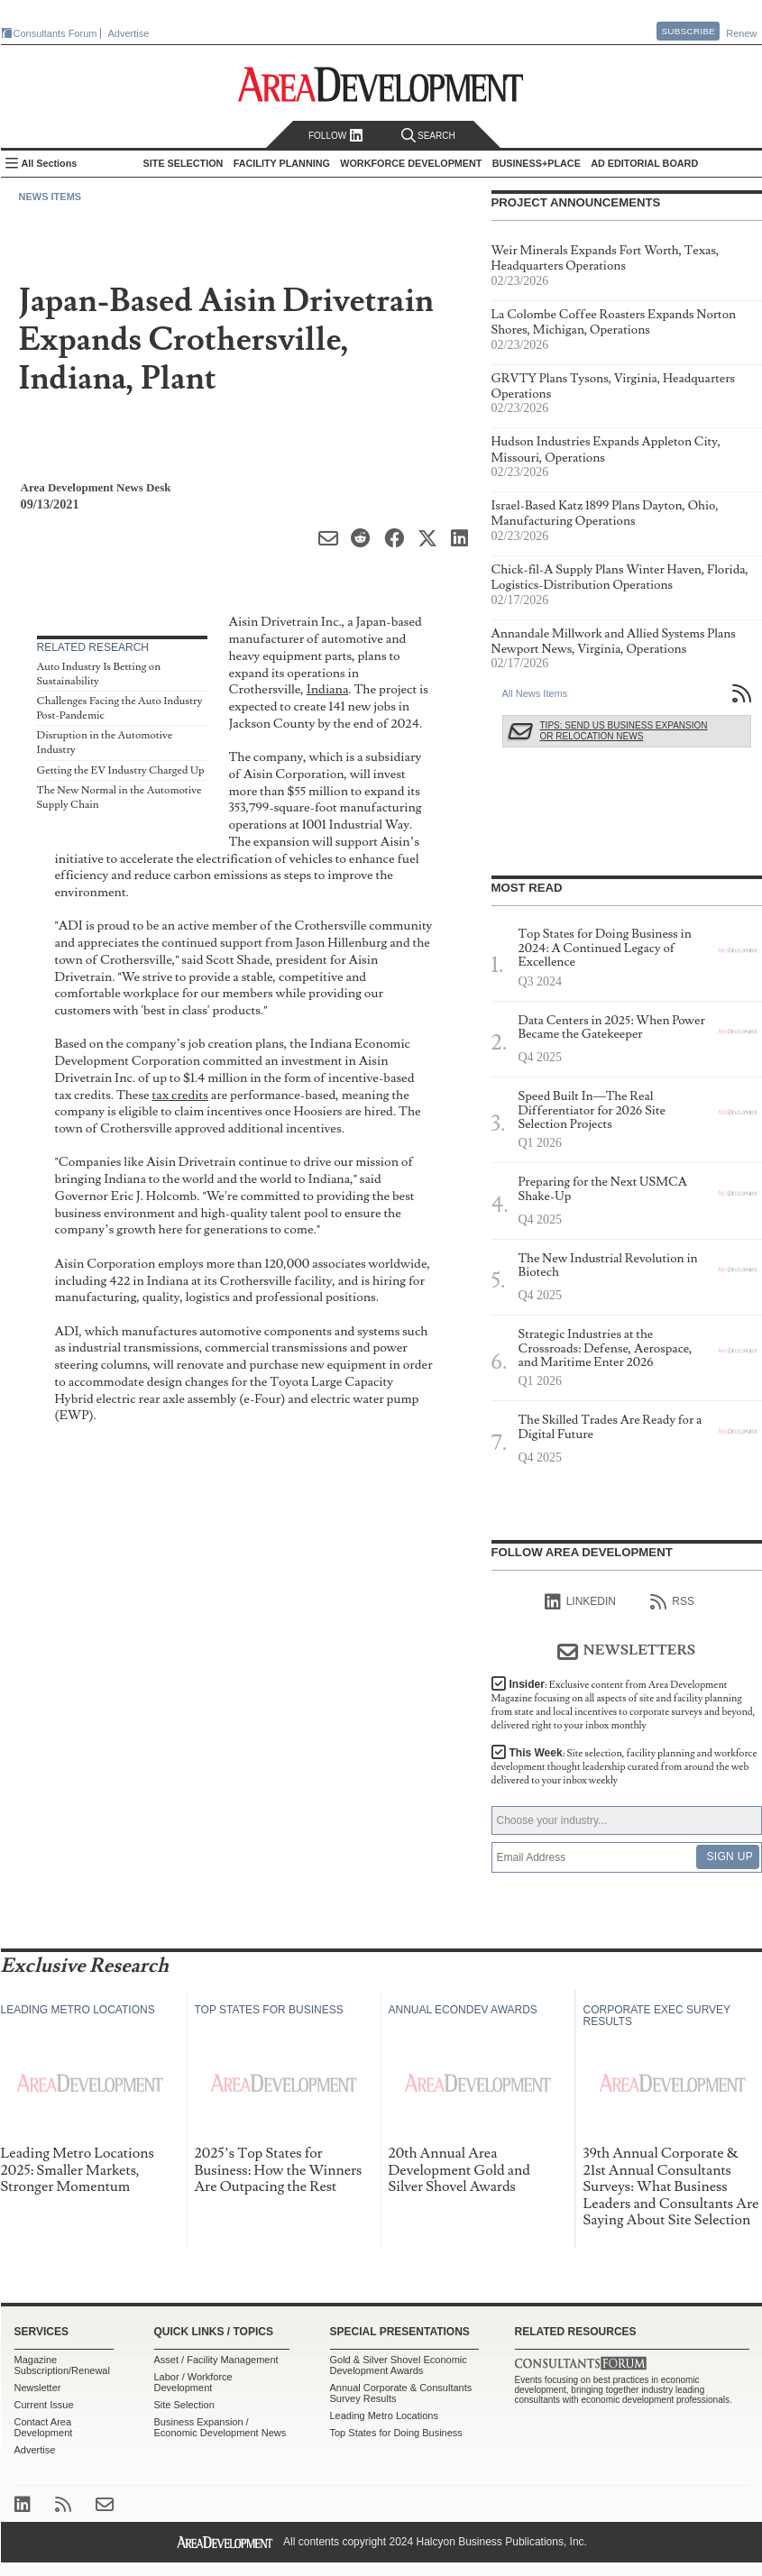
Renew (741, 33)
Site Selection (184, 2404)
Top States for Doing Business (396, 2432)
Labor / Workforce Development (193, 2382)
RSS (672, 1602)
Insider (623, 1705)
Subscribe (688, 31)
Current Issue (44, 2404)
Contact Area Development (43, 2427)
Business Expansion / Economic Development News (220, 2427)
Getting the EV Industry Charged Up (121, 770)
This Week (624, 1766)
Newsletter (37, 2387)
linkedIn (580, 1602)
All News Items (535, 693)
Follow (335, 136)
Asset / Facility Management (216, 2359)
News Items (50, 196)
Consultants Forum (55, 33)
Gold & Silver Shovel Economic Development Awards (398, 2365)
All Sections (50, 163)
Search (428, 136)
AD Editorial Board (644, 163)
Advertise (129, 33)
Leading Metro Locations (384, 2415)
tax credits (180, 1095)
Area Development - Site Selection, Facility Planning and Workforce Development (381, 84)
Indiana (328, 689)
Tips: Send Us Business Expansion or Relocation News (624, 730)
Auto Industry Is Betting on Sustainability (99, 674)
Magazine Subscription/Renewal (62, 2365)
